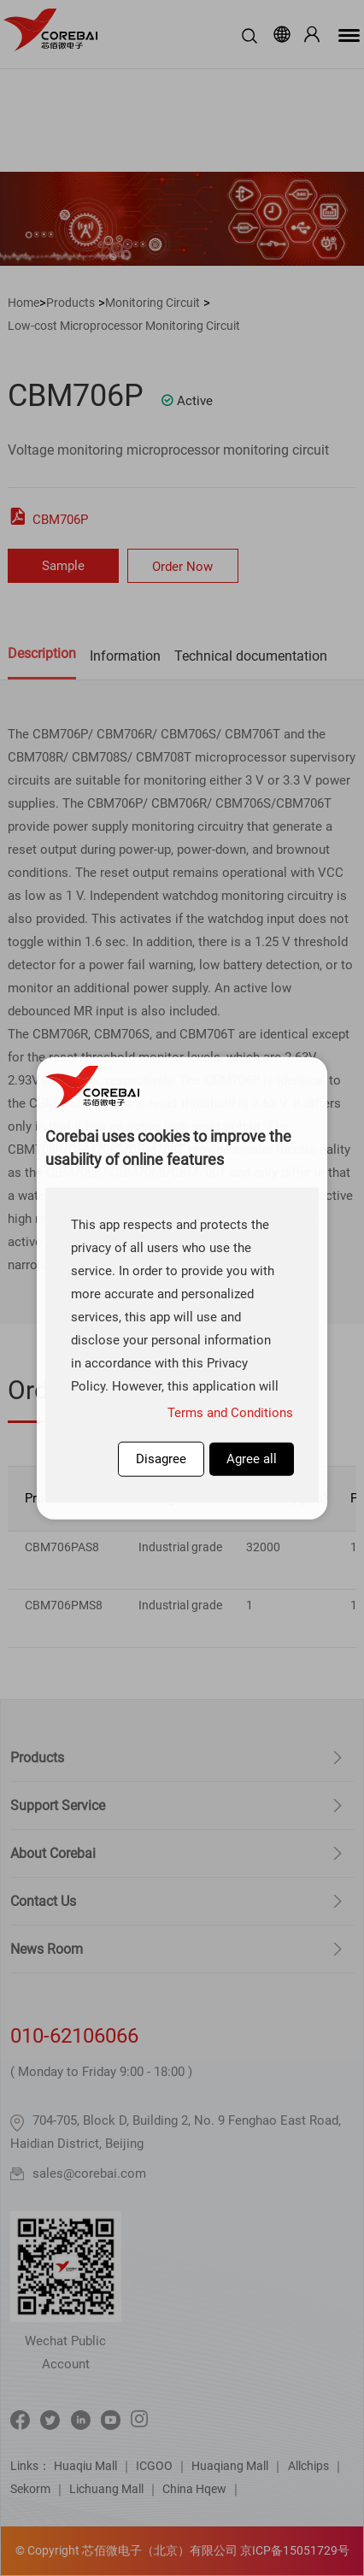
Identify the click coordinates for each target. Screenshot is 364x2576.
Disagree (161, 1459)
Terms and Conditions (230, 1412)
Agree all (251, 1459)
